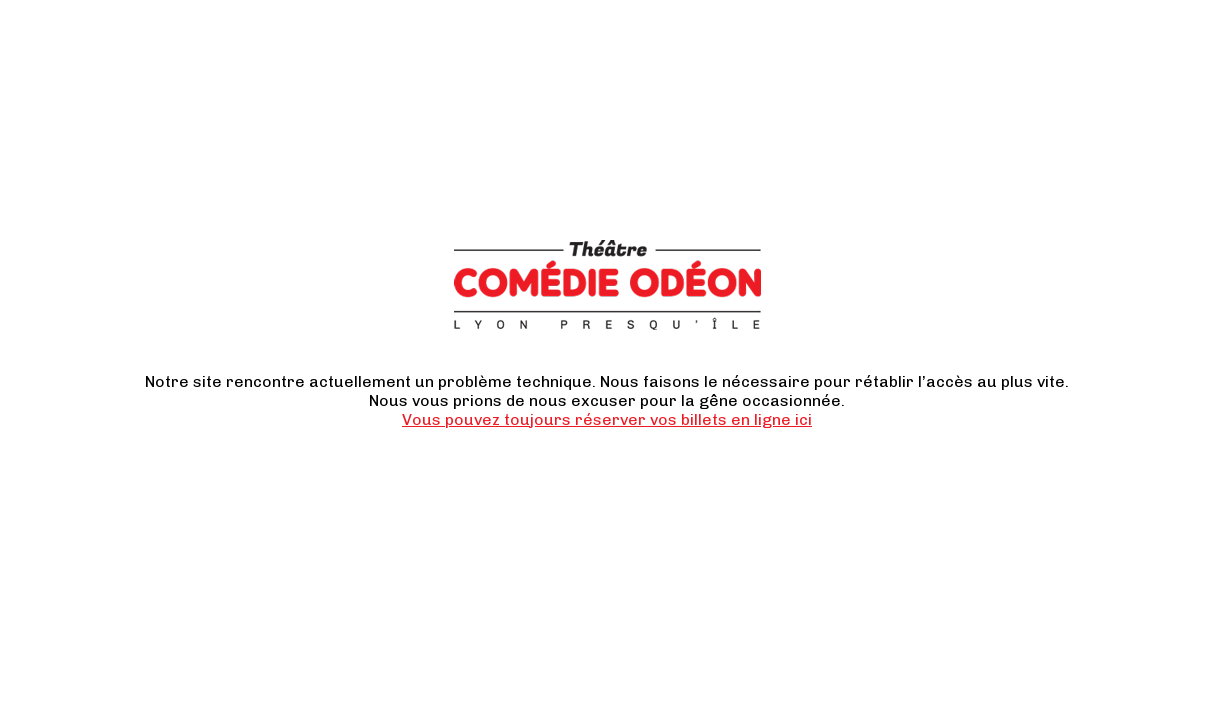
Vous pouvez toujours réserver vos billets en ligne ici (607, 419)
